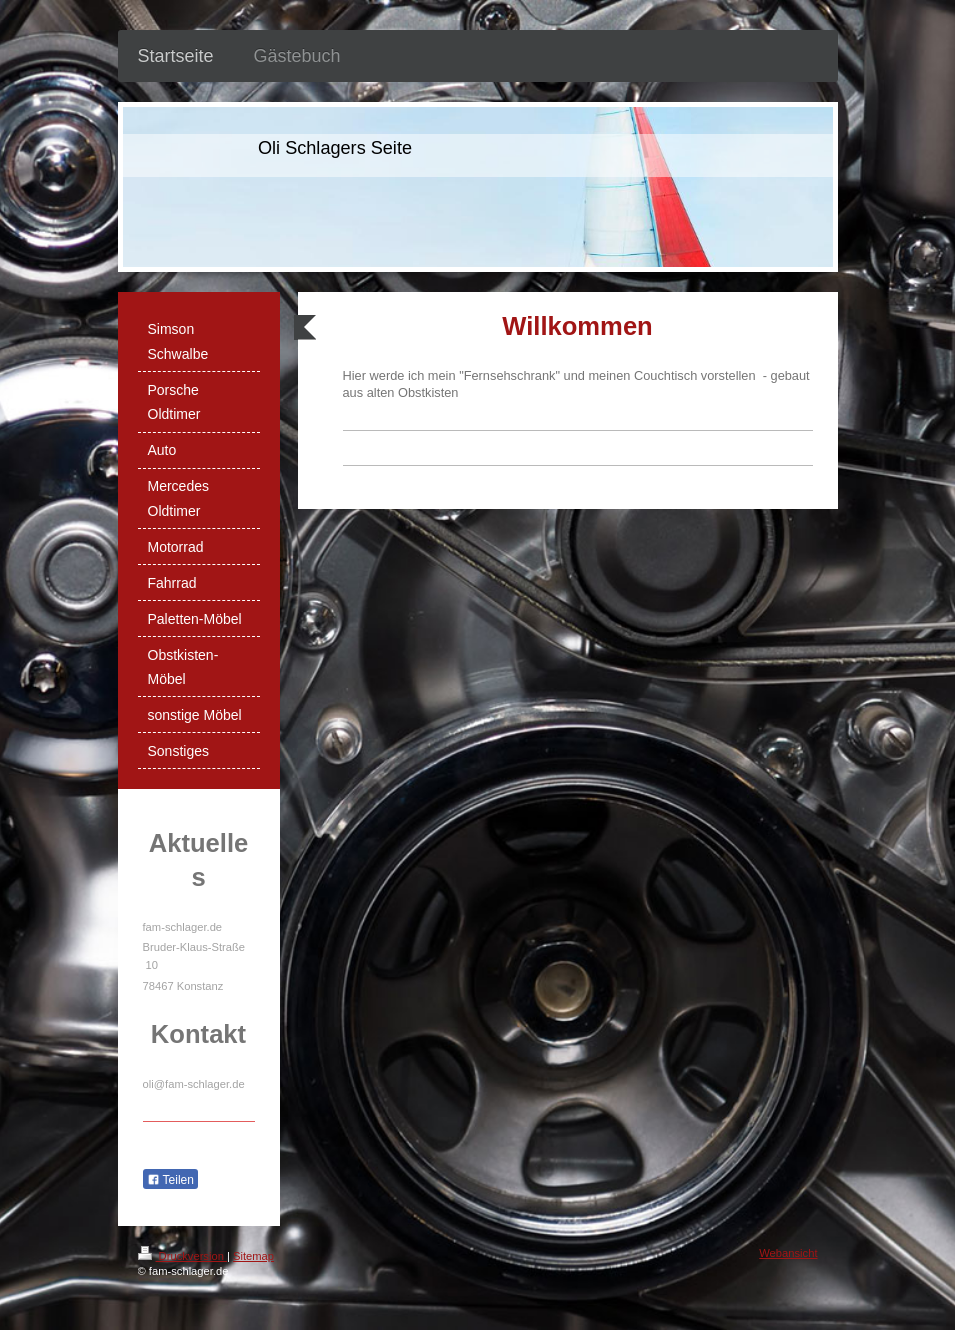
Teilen (170, 1180)
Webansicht (788, 1253)
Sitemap (253, 1256)
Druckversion (183, 1256)
